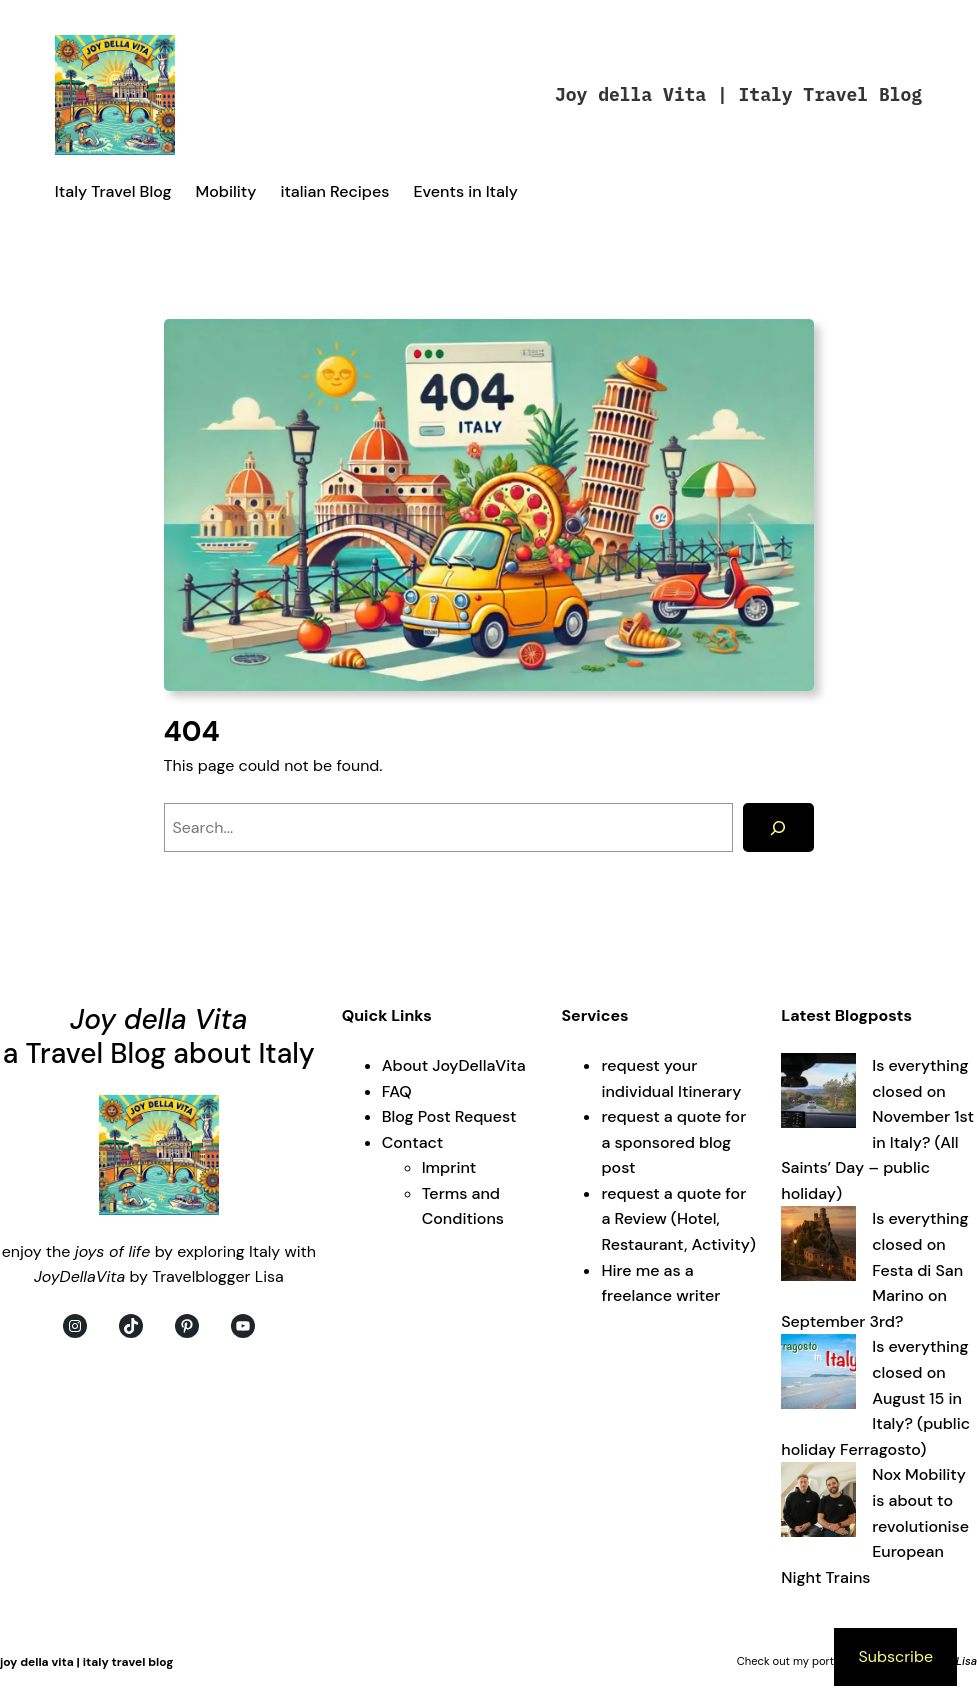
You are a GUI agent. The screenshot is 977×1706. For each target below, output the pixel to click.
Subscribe (895, 1656)
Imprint (449, 1167)
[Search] (778, 827)
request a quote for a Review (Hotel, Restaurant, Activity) (678, 1219)
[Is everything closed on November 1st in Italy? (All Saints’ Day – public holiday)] (818, 1094)
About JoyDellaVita (454, 1065)
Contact (413, 1142)
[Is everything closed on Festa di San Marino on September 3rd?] (818, 1247)
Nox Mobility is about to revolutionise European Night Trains (875, 1525)
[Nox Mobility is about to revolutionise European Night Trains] (818, 1503)
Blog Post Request (449, 1116)
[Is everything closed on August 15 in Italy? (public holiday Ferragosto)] (818, 1375)
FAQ (397, 1091)
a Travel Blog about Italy (159, 1053)
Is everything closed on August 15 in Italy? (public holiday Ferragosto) (875, 1397)
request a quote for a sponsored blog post (673, 1142)
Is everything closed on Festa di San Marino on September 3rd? (874, 1269)
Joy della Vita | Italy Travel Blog (738, 94)
